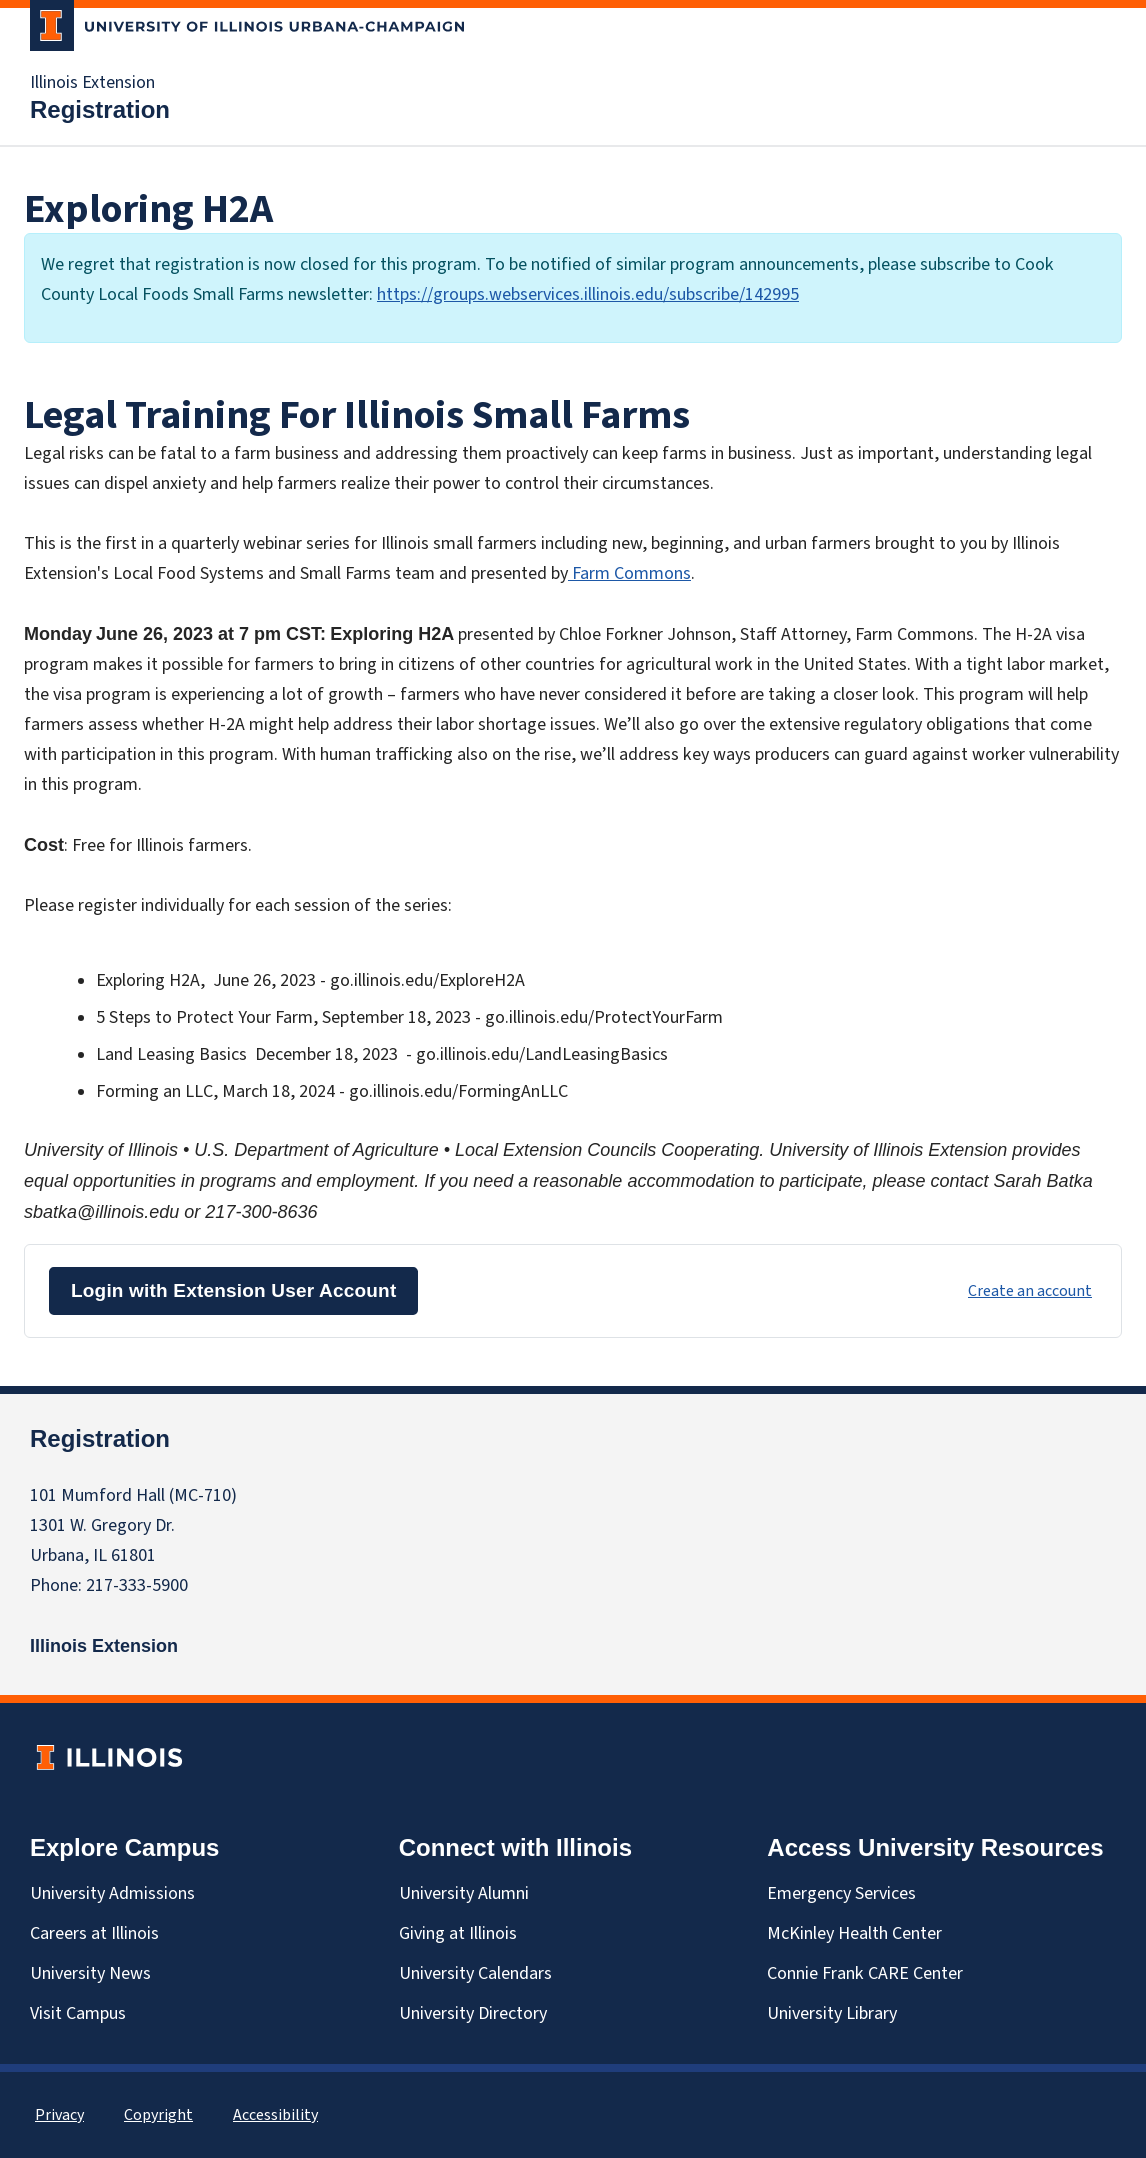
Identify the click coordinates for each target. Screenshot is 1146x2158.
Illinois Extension (92, 83)
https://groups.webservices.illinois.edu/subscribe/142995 (588, 294)
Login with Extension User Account (233, 1290)
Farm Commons (629, 573)
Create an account (1030, 1291)
